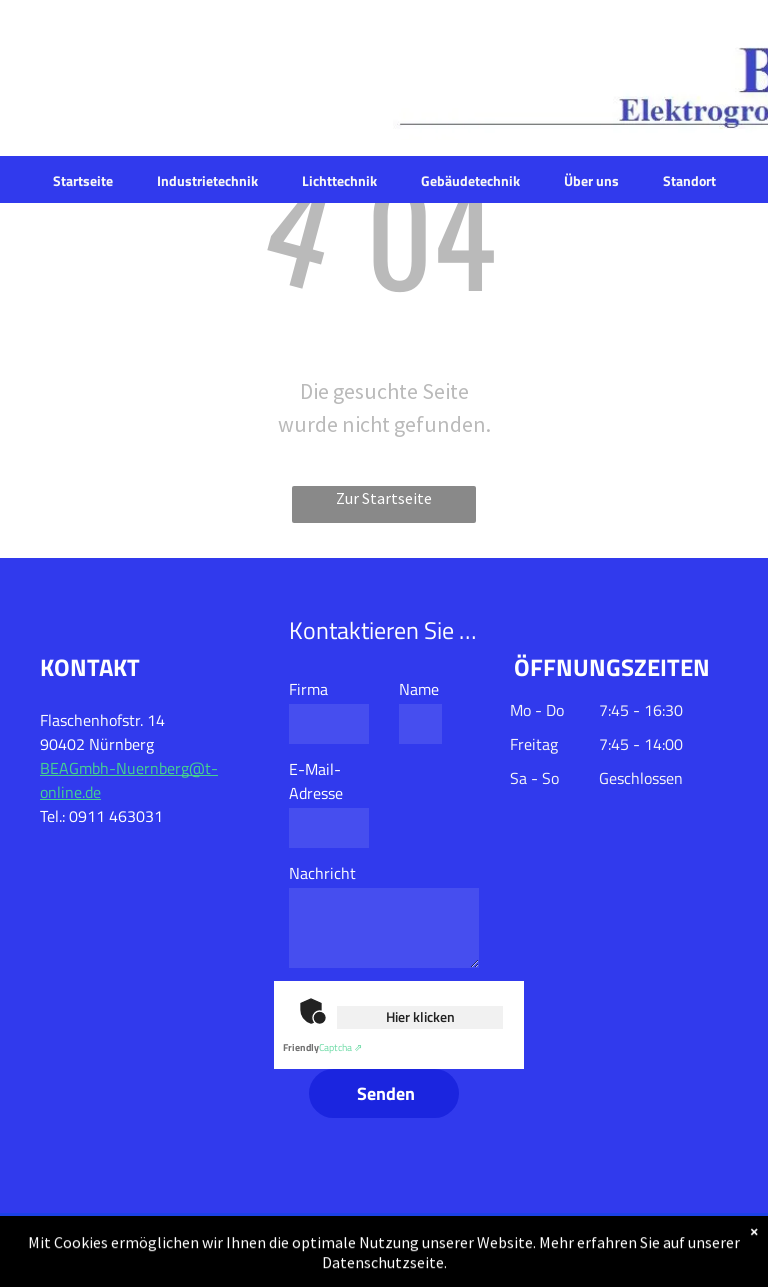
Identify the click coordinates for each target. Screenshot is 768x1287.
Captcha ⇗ (322, 1047)
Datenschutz (550, 1250)
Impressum (690, 1250)
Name (419, 689)
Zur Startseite (384, 498)
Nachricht (322, 873)
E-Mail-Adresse (316, 781)
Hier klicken (420, 1016)
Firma (308, 689)
